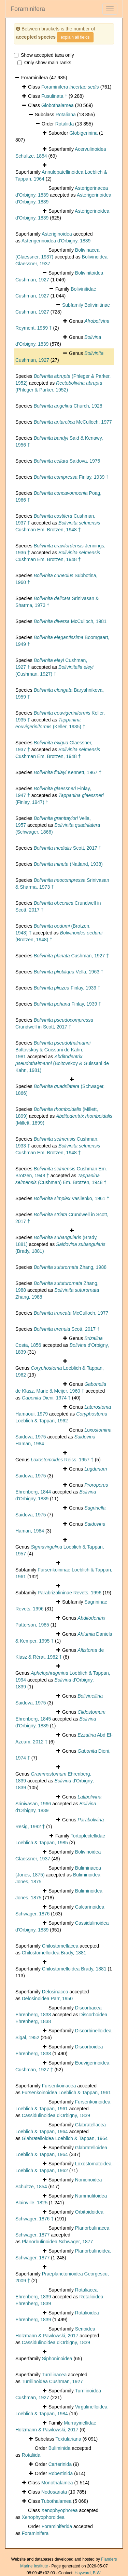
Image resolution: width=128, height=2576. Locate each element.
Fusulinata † (54, 96)
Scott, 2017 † (67, 848)
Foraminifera (28, 8)
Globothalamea (57, 105)
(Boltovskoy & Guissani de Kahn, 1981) (62, 1063)
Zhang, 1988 (70, 1267)
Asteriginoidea (57, 234)
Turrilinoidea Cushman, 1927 (52, 2381)
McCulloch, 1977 (73, 422)
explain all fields (75, 37)
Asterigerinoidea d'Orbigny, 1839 (56, 240)
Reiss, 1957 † (62, 1459)
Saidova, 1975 (67, 461)
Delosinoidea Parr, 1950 (47, 1998)
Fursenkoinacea (59, 2085)
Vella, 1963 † (68, 971)
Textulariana (68, 2439)
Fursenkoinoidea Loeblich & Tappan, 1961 (66, 2092)
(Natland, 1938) (68, 864)
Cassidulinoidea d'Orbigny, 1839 (56, 2115)
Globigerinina (83, 133)
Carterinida (60, 2464)
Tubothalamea (56, 2501)
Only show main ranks (44, 62)
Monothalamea (57, 2482)
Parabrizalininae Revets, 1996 (69, 1592)
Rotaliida (64, 124)
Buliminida (59, 2448)
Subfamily (73, 305)
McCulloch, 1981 (70, 621)
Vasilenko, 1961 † (72, 1198)
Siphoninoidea (57, 2358)
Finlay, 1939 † (71, 477)
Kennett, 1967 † (67, 772)
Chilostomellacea (60, 1946)
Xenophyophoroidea (43, 2517)
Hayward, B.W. (87, 2573)
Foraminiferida (57, 2526)
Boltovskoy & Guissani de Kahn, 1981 (52, 1049)
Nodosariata (54, 2492)
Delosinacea (55, 1991)
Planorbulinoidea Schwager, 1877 (57, 2241)
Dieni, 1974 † (46, 1397)
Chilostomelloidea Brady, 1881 (54, 1952)
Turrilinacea (54, 2374)
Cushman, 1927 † (71, 955)
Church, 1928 (68, 406)
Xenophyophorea (59, 2510)
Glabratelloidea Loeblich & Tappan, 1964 (65, 2138)
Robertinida (60, 2473)
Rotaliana (66, 114)
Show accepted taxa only (44, 55)
